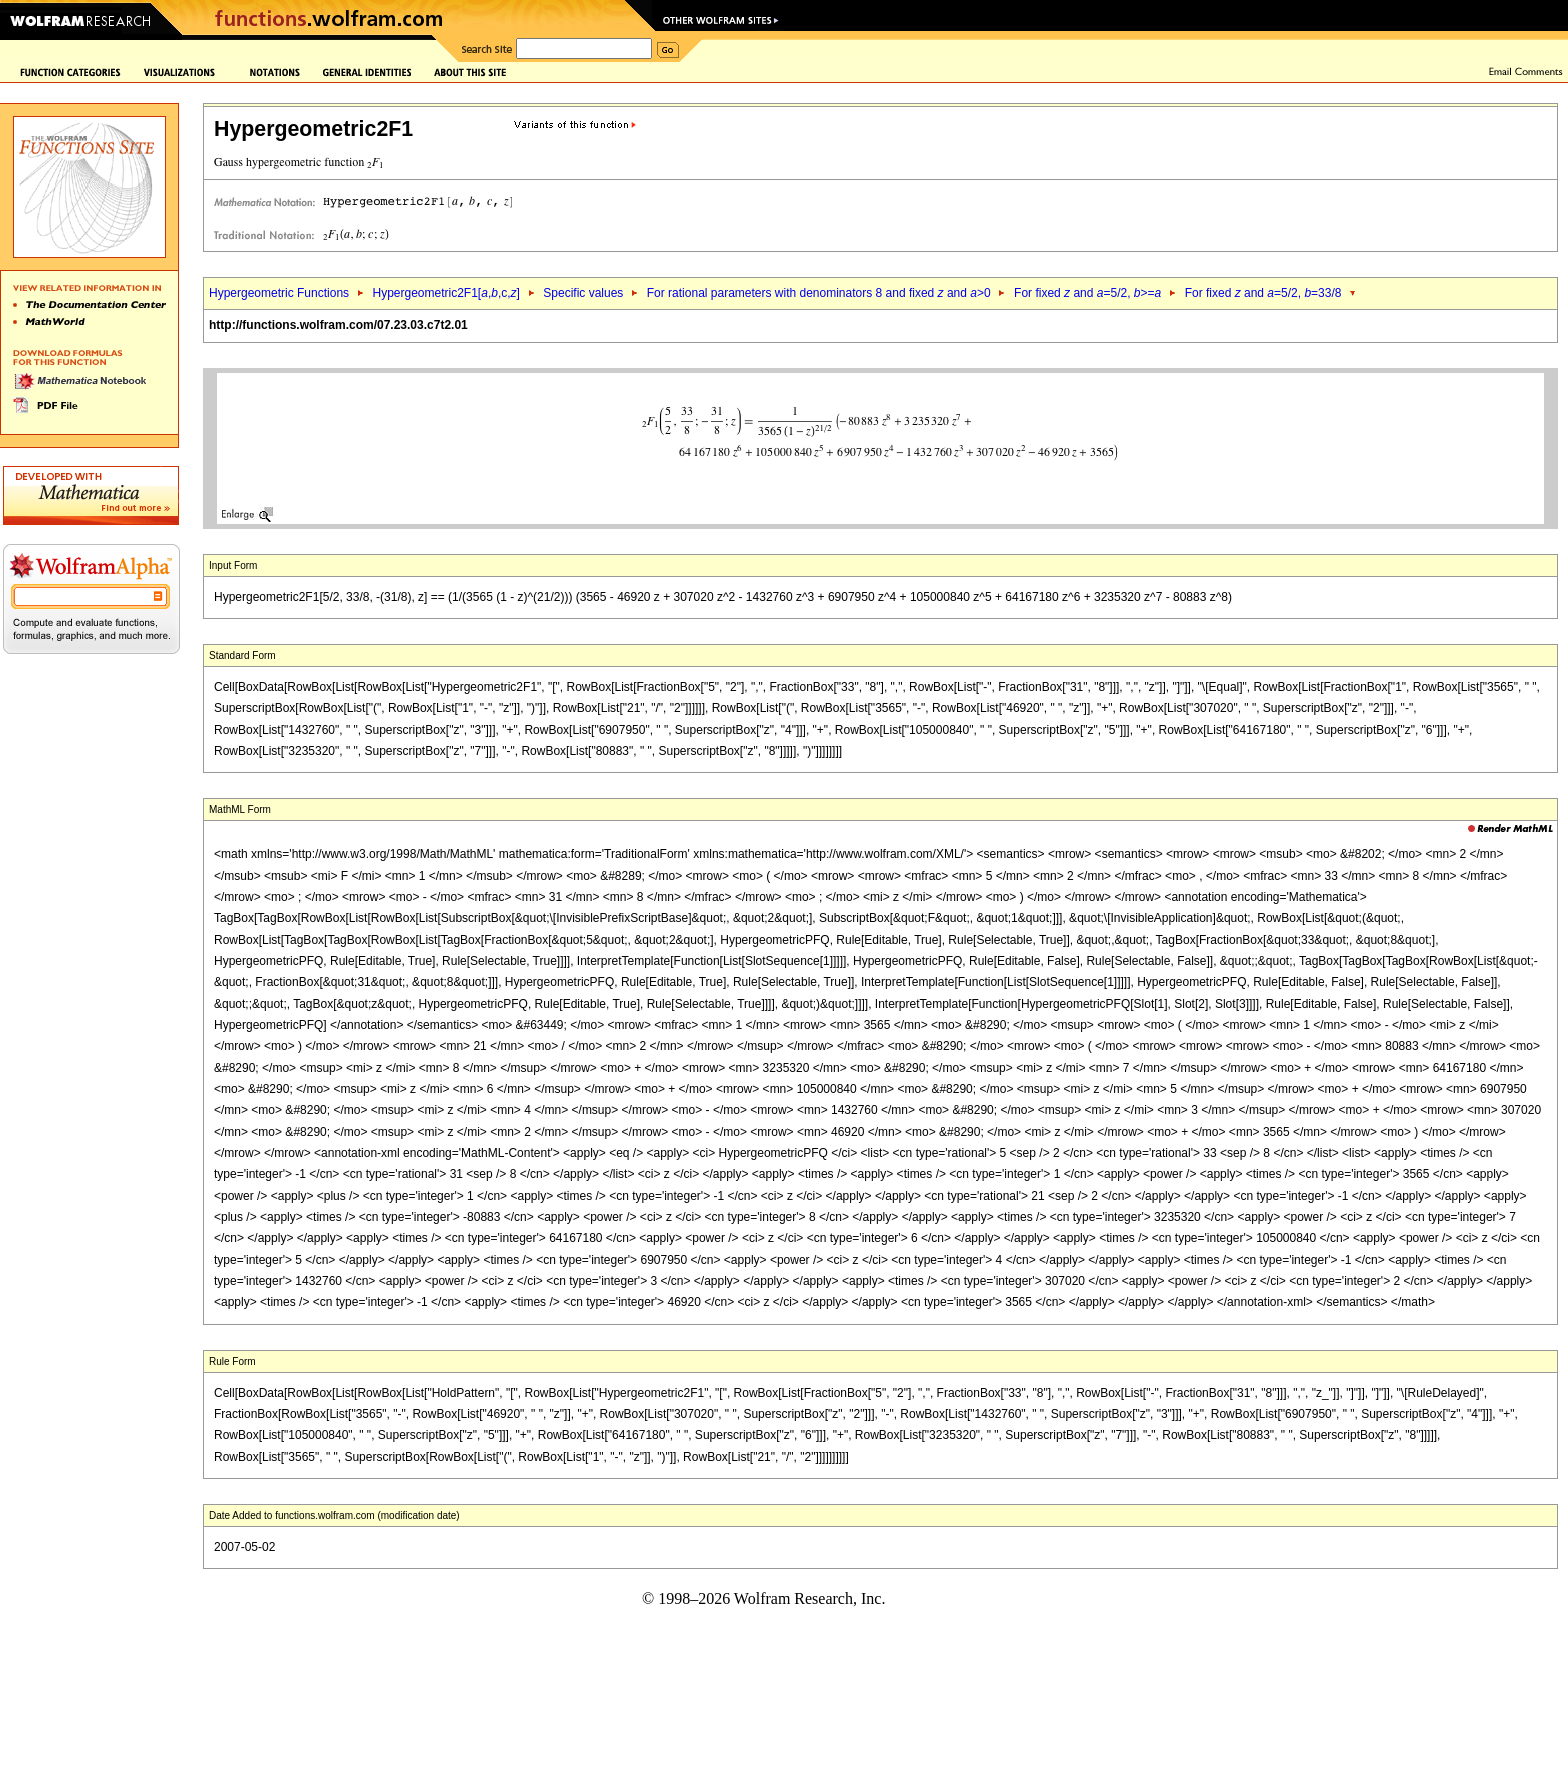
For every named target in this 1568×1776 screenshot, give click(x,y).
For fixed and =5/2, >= (1087, 293)
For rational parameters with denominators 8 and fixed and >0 (819, 293)
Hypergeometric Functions (279, 293)
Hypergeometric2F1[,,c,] (445, 293)
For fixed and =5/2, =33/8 (1263, 293)
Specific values (583, 293)
